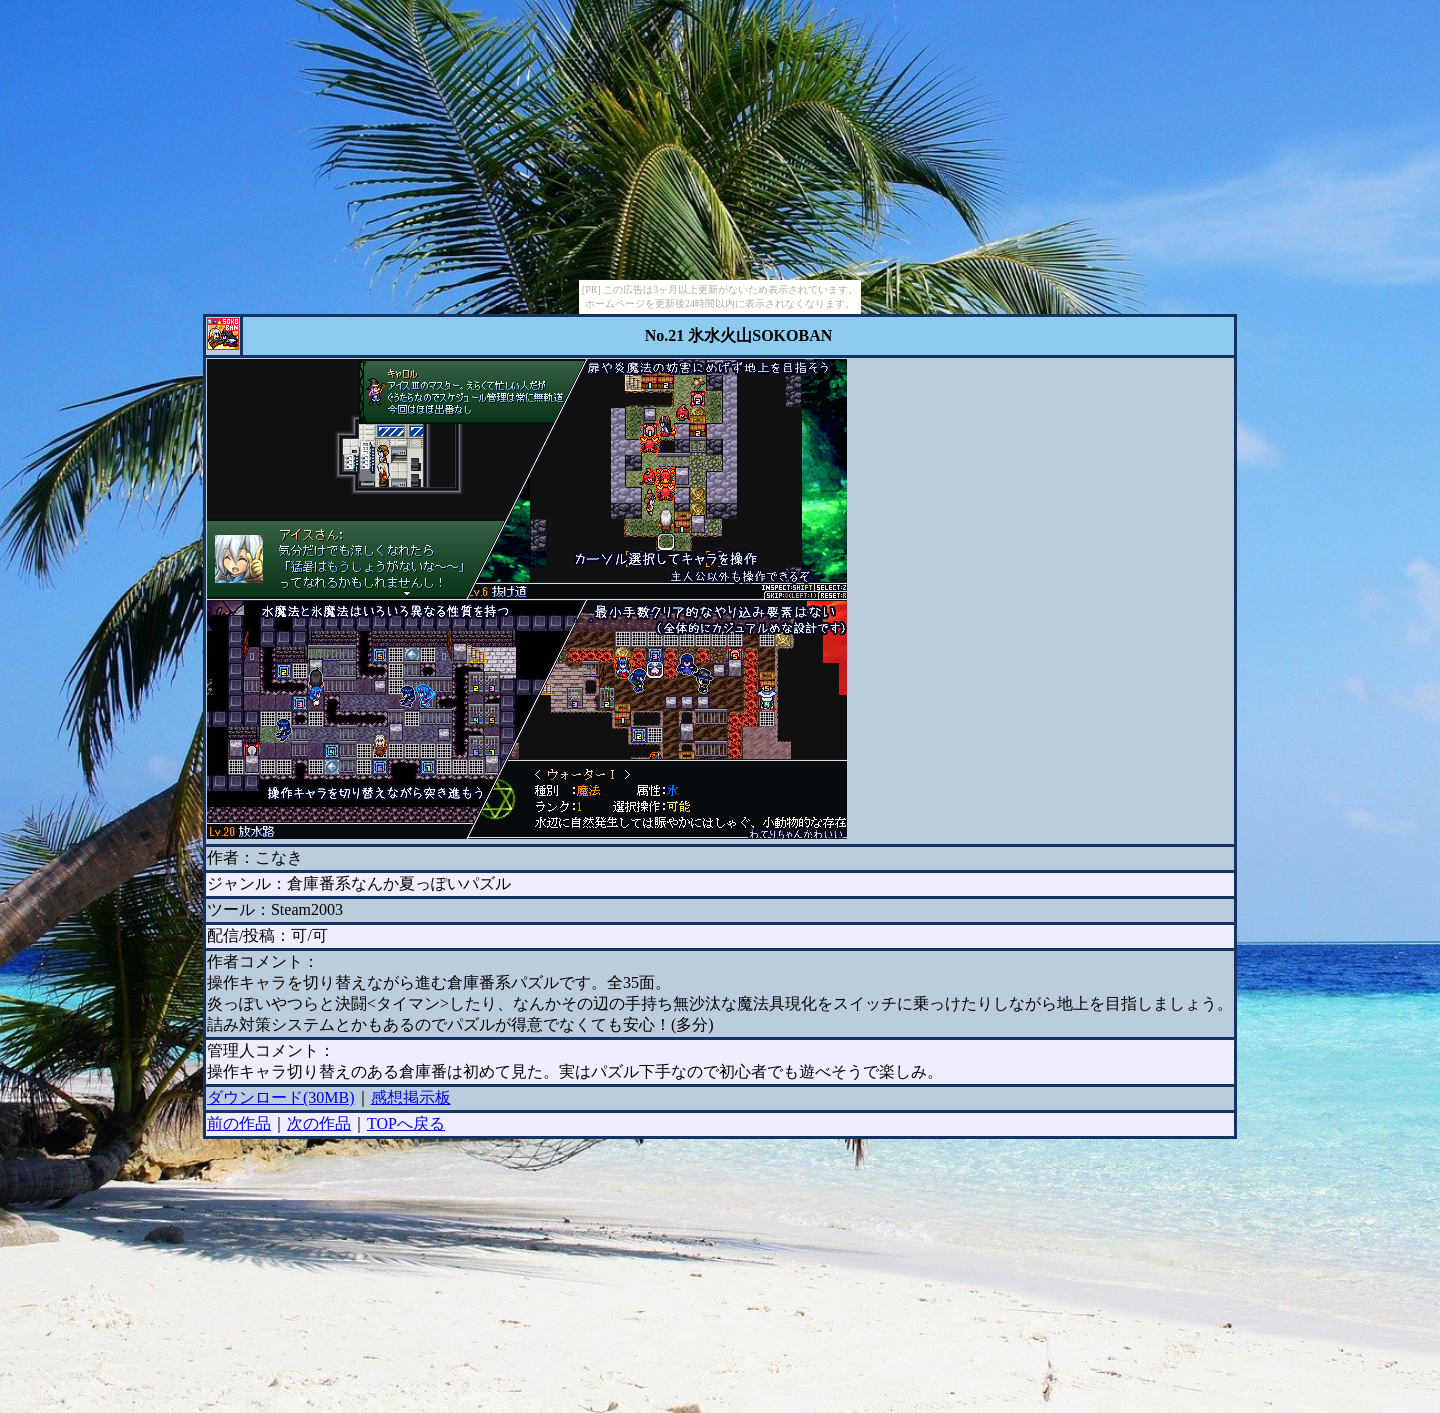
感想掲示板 (411, 1097)
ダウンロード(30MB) (281, 1097)
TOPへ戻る (406, 1123)
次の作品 (319, 1123)
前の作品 (239, 1123)
